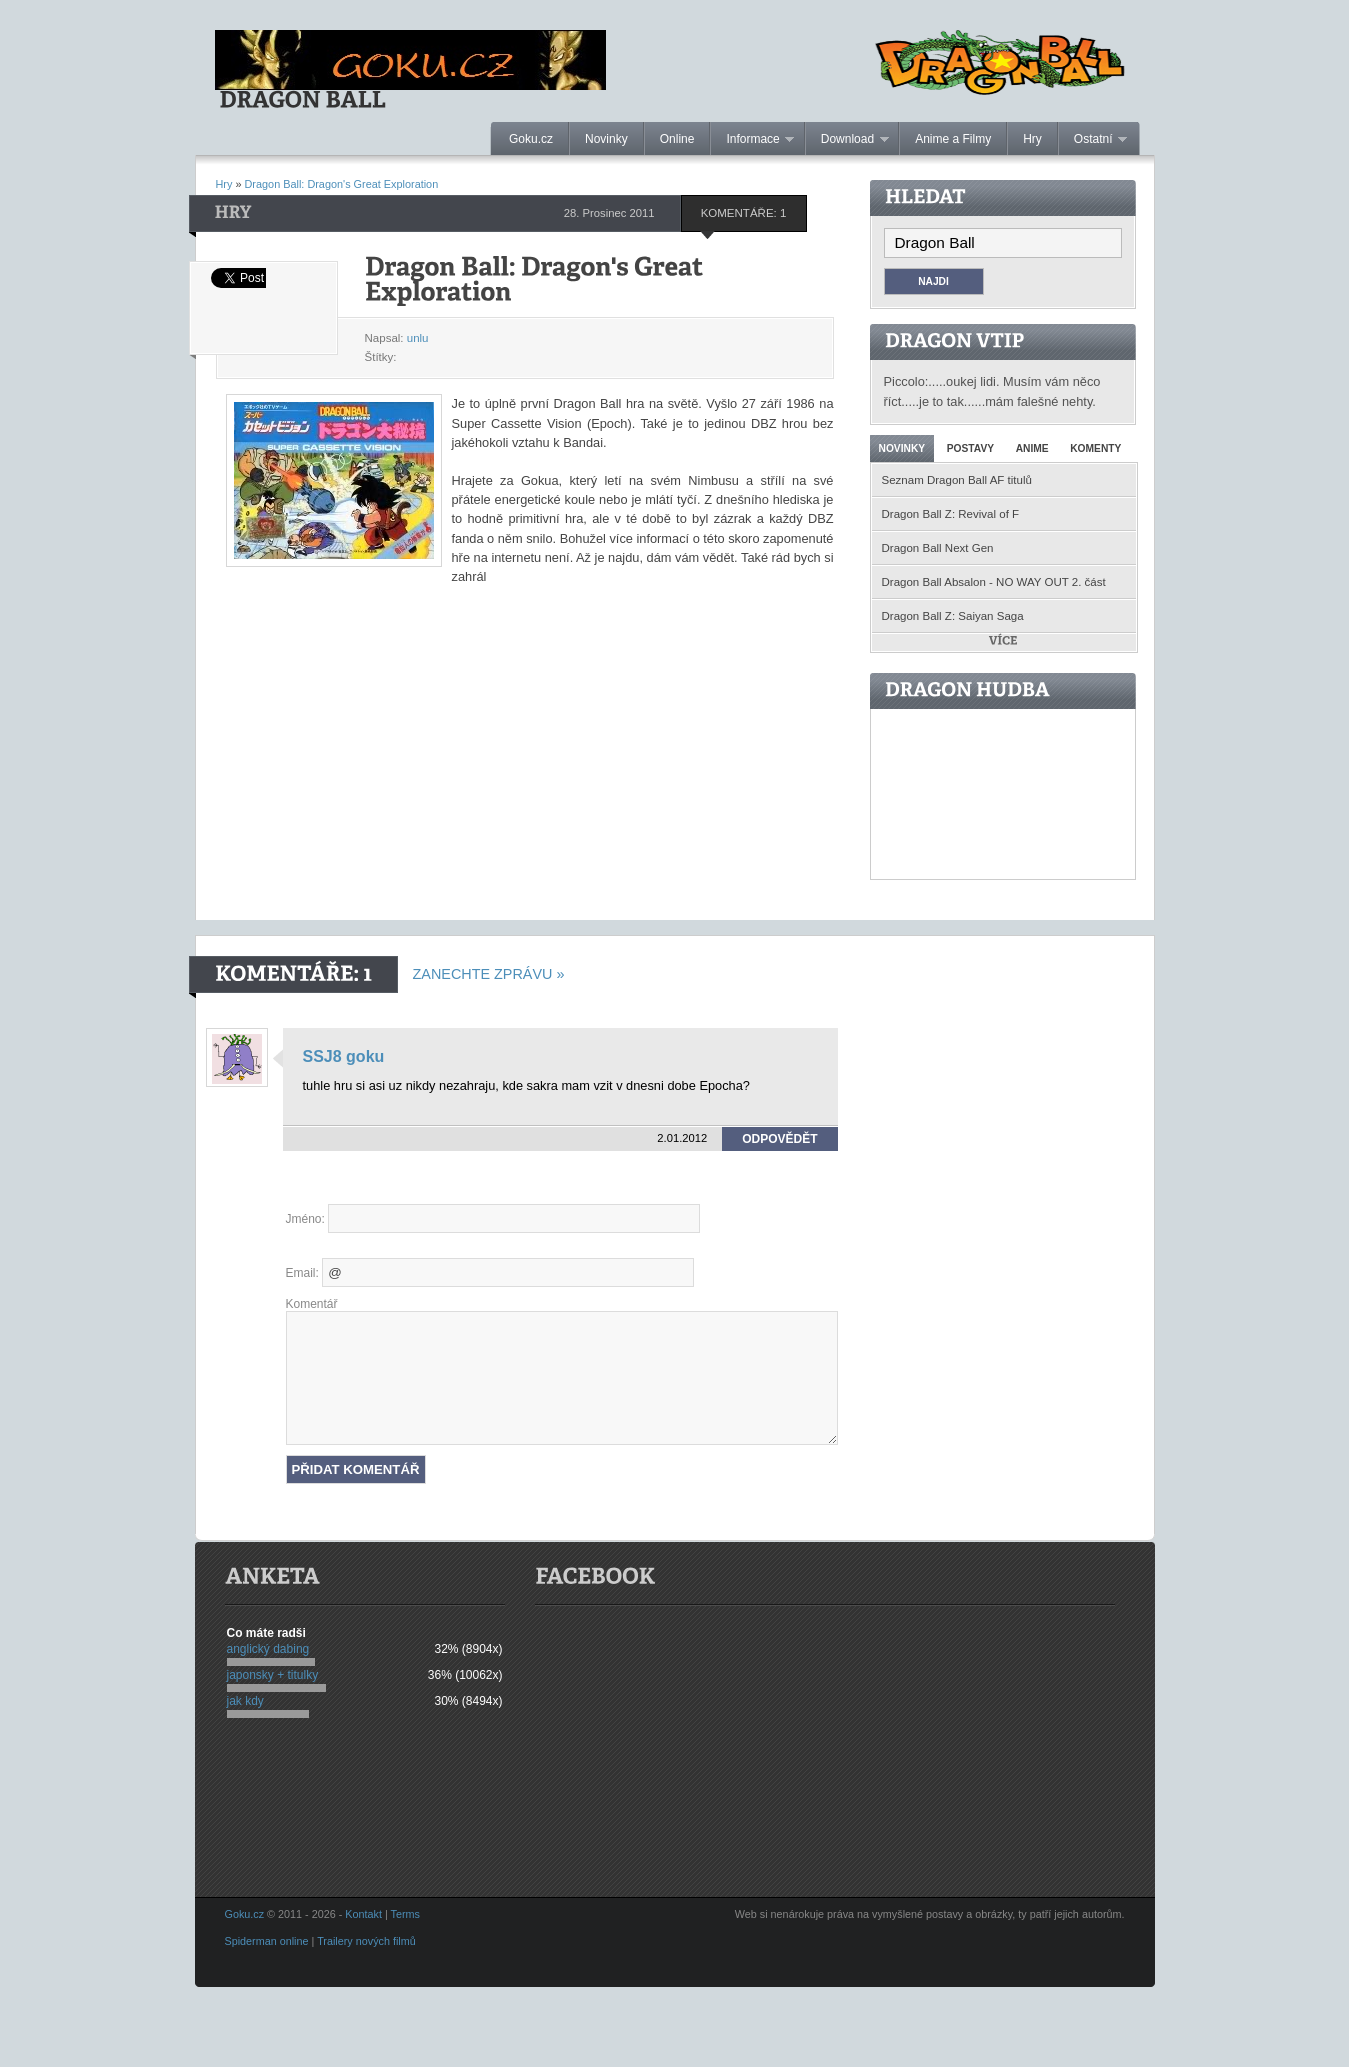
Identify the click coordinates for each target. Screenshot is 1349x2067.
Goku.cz (531, 139)
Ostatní (1093, 140)
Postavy (970, 448)
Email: (302, 1273)
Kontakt (363, 1914)
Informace (752, 140)
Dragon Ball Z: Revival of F (951, 514)
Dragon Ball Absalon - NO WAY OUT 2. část (994, 582)
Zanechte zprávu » (489, 974)
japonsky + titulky (273, 1675)
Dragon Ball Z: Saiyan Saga (953, 616)
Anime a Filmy (953, 139)
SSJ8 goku (344, 1056)
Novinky (606, 139)
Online (677, 139)
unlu (418, 338)
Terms (405, 1914)
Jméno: (305, 1219)
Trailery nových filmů (366, 1941)
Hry (1032, 139)
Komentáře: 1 (744, 213)
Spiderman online (267, 1941)
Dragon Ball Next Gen (938, 548)
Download (847, 140)
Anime (1032, 448)
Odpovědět (779, 1139)
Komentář (312, 1304)
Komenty (1095, 448)
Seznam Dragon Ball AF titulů (957, 480)
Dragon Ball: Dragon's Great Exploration (342, 184)
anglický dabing (268, 1649)
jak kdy (245, 1701)
